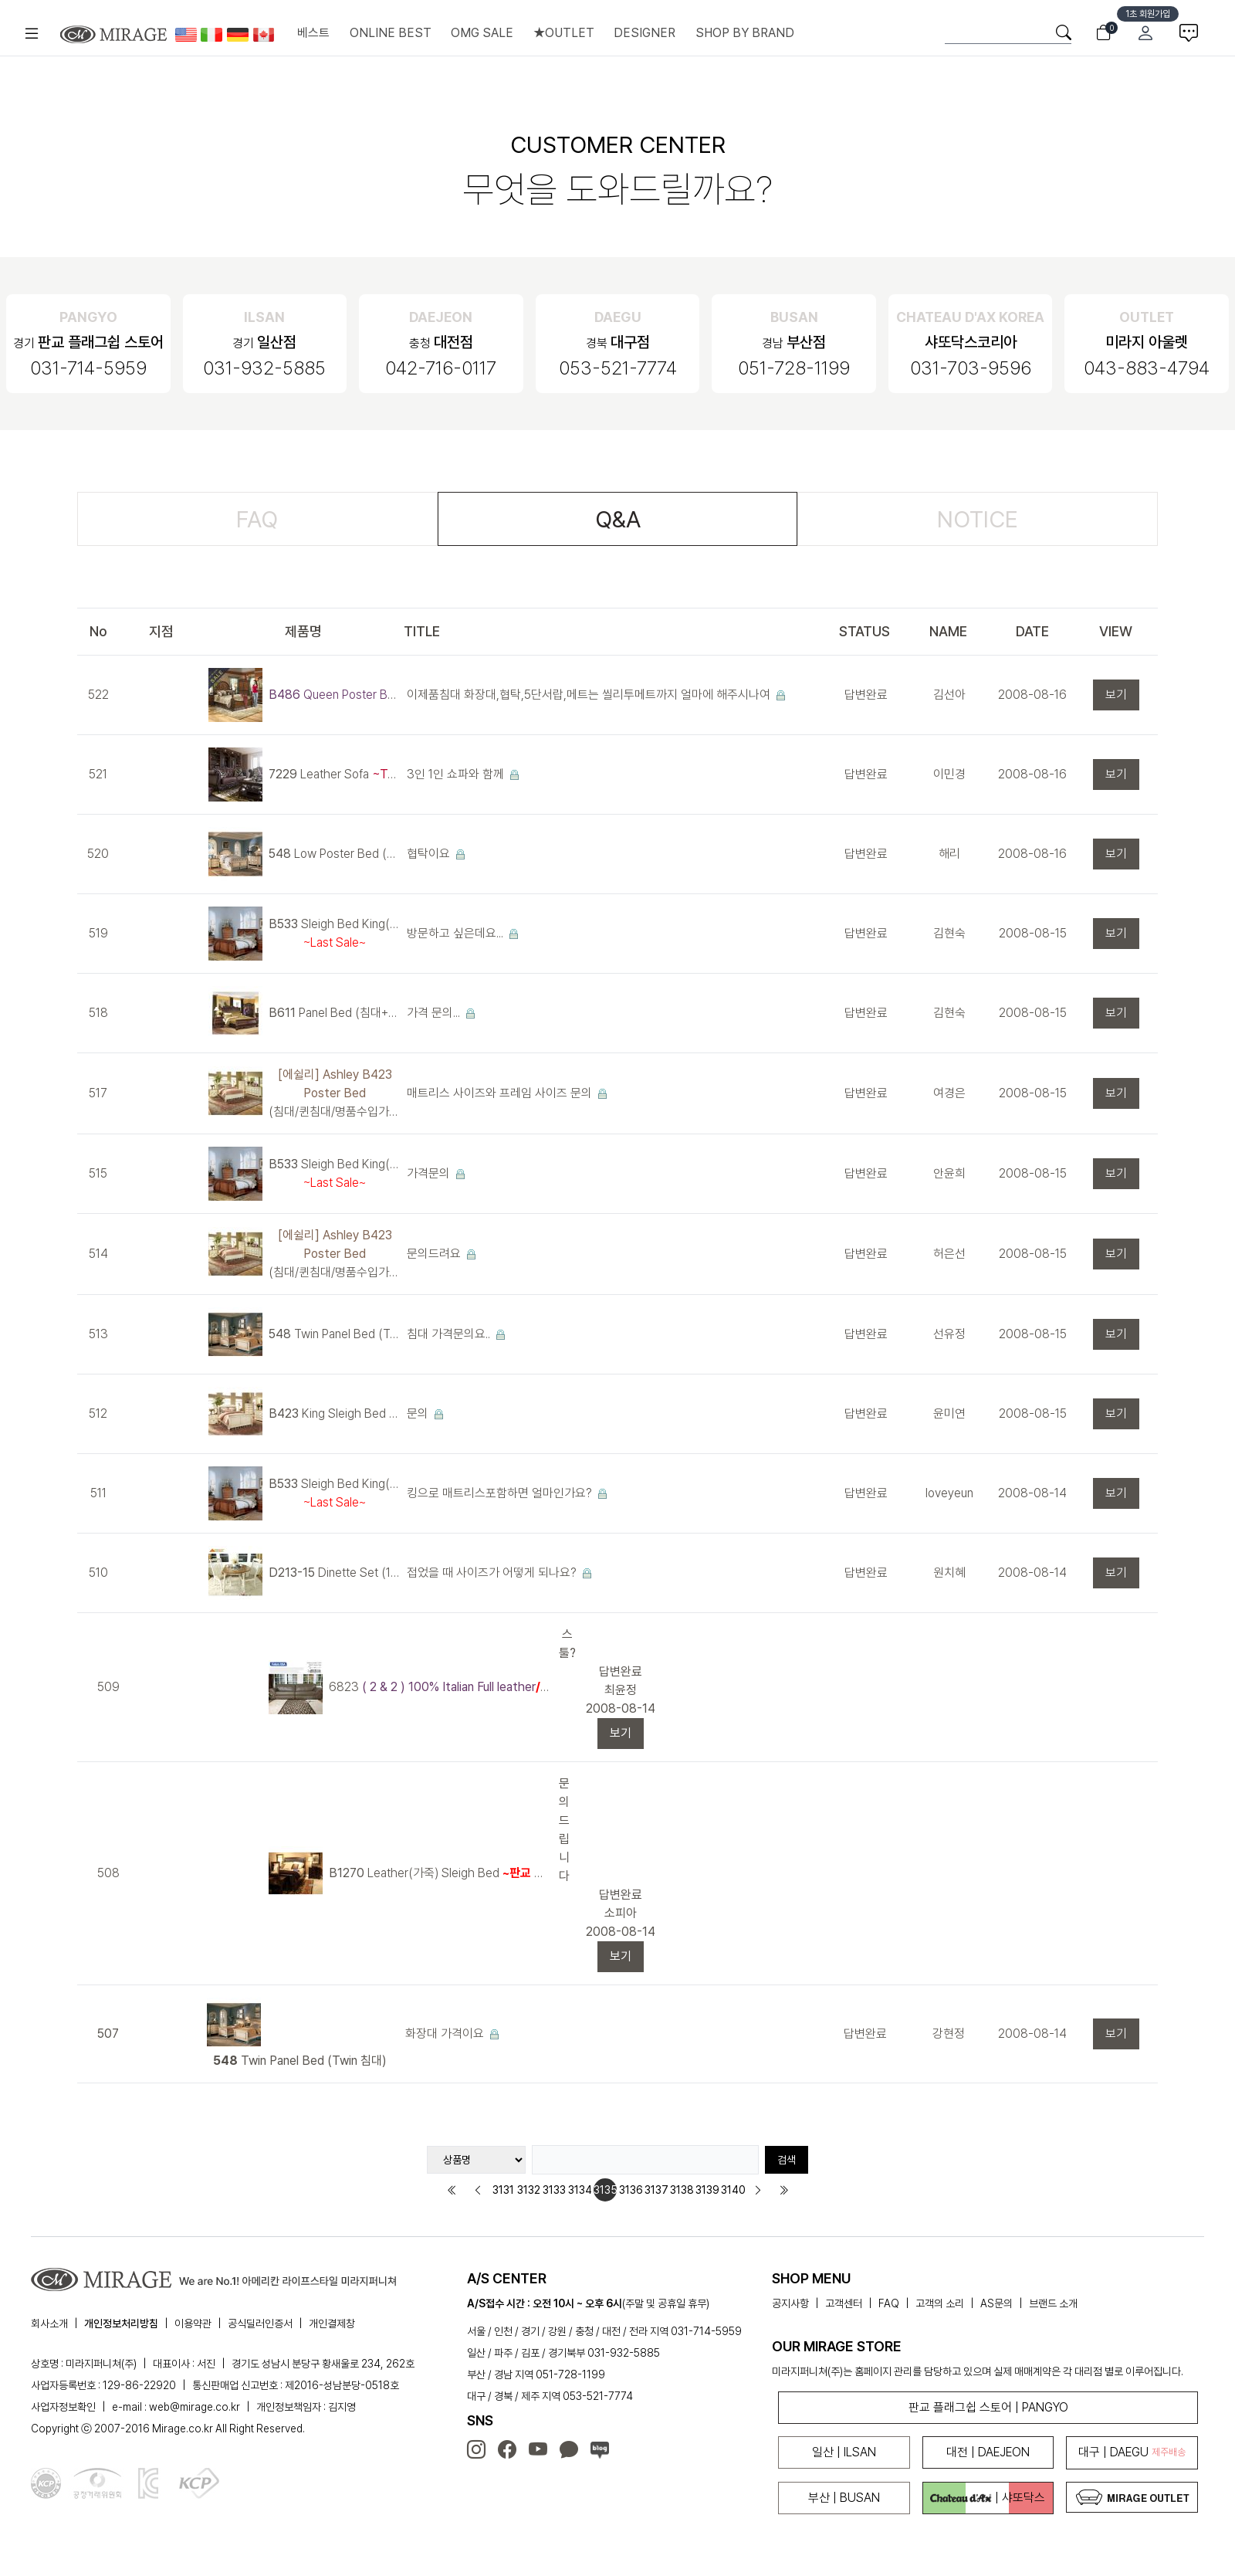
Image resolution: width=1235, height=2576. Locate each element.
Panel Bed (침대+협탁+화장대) (335, 1012)
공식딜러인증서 (260, 2323)
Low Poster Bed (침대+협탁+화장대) (335, 853)
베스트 (313, 32)
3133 (554, 2190)
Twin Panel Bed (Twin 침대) (335, 1334)
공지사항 (790, 2303)
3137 (656, 2190)
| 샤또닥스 (987, 2497)
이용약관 (192, 2323)
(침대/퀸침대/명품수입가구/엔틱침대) (335, 1093)
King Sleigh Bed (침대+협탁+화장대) (335, 1413)
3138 (681, 2190)
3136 (630, 2190)
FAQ (257, 519)
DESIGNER (644, 32)
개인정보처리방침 (121, 2323)
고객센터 (843, 2303)
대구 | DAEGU (1132, 2452)
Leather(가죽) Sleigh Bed (441, 1873)
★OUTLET (563, 32)
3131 (503, 2190)
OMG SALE (482, 32)
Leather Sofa (335, 774)
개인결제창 (332, 2323)
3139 (707, 2190)
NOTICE (977, 519)
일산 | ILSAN (844, 2452)
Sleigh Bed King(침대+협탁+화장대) (335, 933)
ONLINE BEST (390, 32)
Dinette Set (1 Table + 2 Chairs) (335, 1572)
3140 (732, 2190)
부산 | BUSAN (844, 2497)
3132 (528, 2190)
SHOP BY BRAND (744, 32)
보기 (1116, 694)
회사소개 (49, 2323)
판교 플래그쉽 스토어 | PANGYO (988, 2407)
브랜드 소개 (1053, 2303)
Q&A (618, 519)
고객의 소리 (939, 2303)
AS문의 (996, 2303)
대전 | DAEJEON (988, 2452)
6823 (441, 1686)
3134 (579, 2190)
